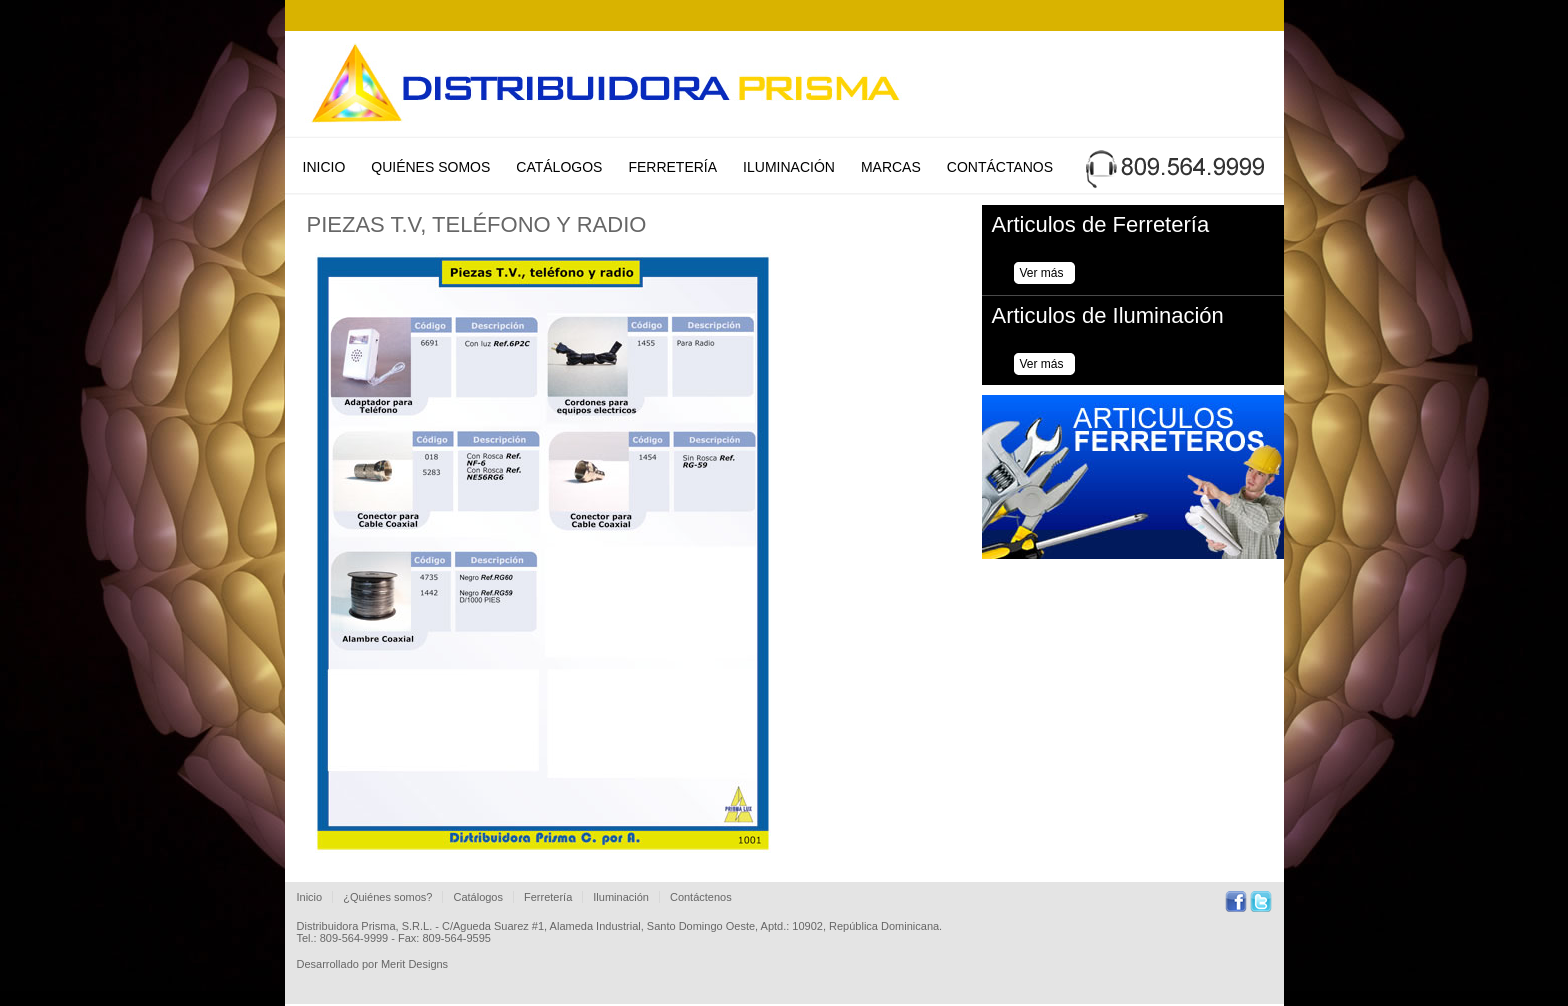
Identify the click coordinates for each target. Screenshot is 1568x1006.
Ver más (1042, 273)
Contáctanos (1000, 167)
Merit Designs (414, 964)
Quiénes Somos (430, 167)
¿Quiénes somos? (387, 897)
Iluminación (789, 167)
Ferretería (672, 167)
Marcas (891, 167)
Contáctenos (701, 897)
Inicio (324, 167)
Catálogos (559, 167)
